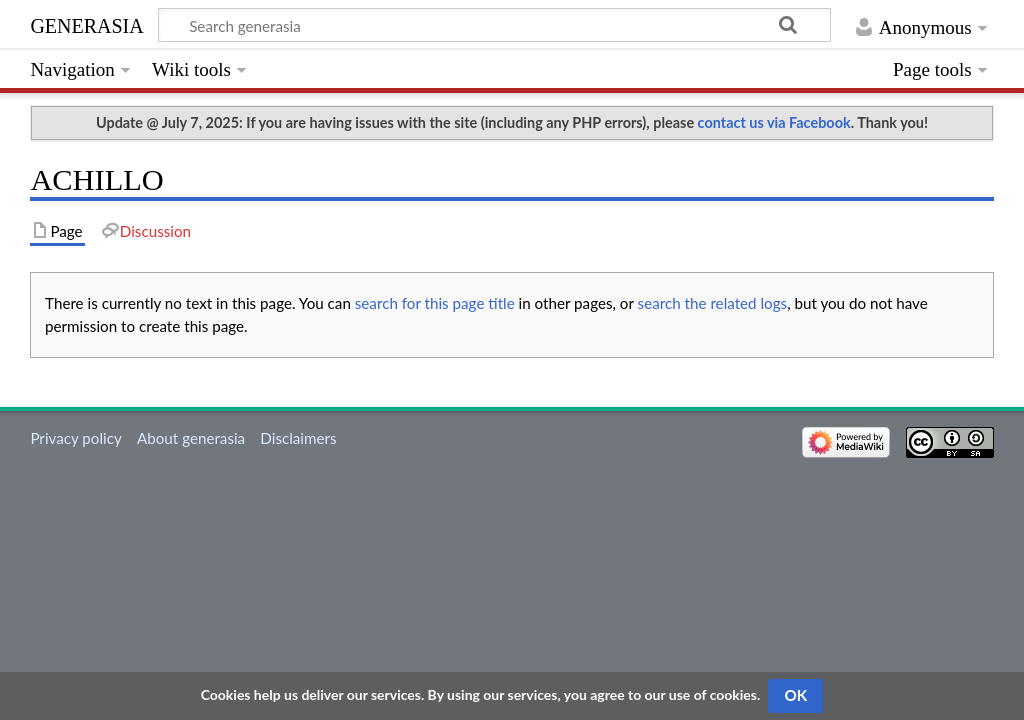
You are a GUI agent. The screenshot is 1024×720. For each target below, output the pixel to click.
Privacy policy (75, 438)
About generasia (191, 438)
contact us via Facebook (774, 122)
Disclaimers (298, 438)
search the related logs (713, 303)
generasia (86, 23)
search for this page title (435, 303)
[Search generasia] (494, 25)
